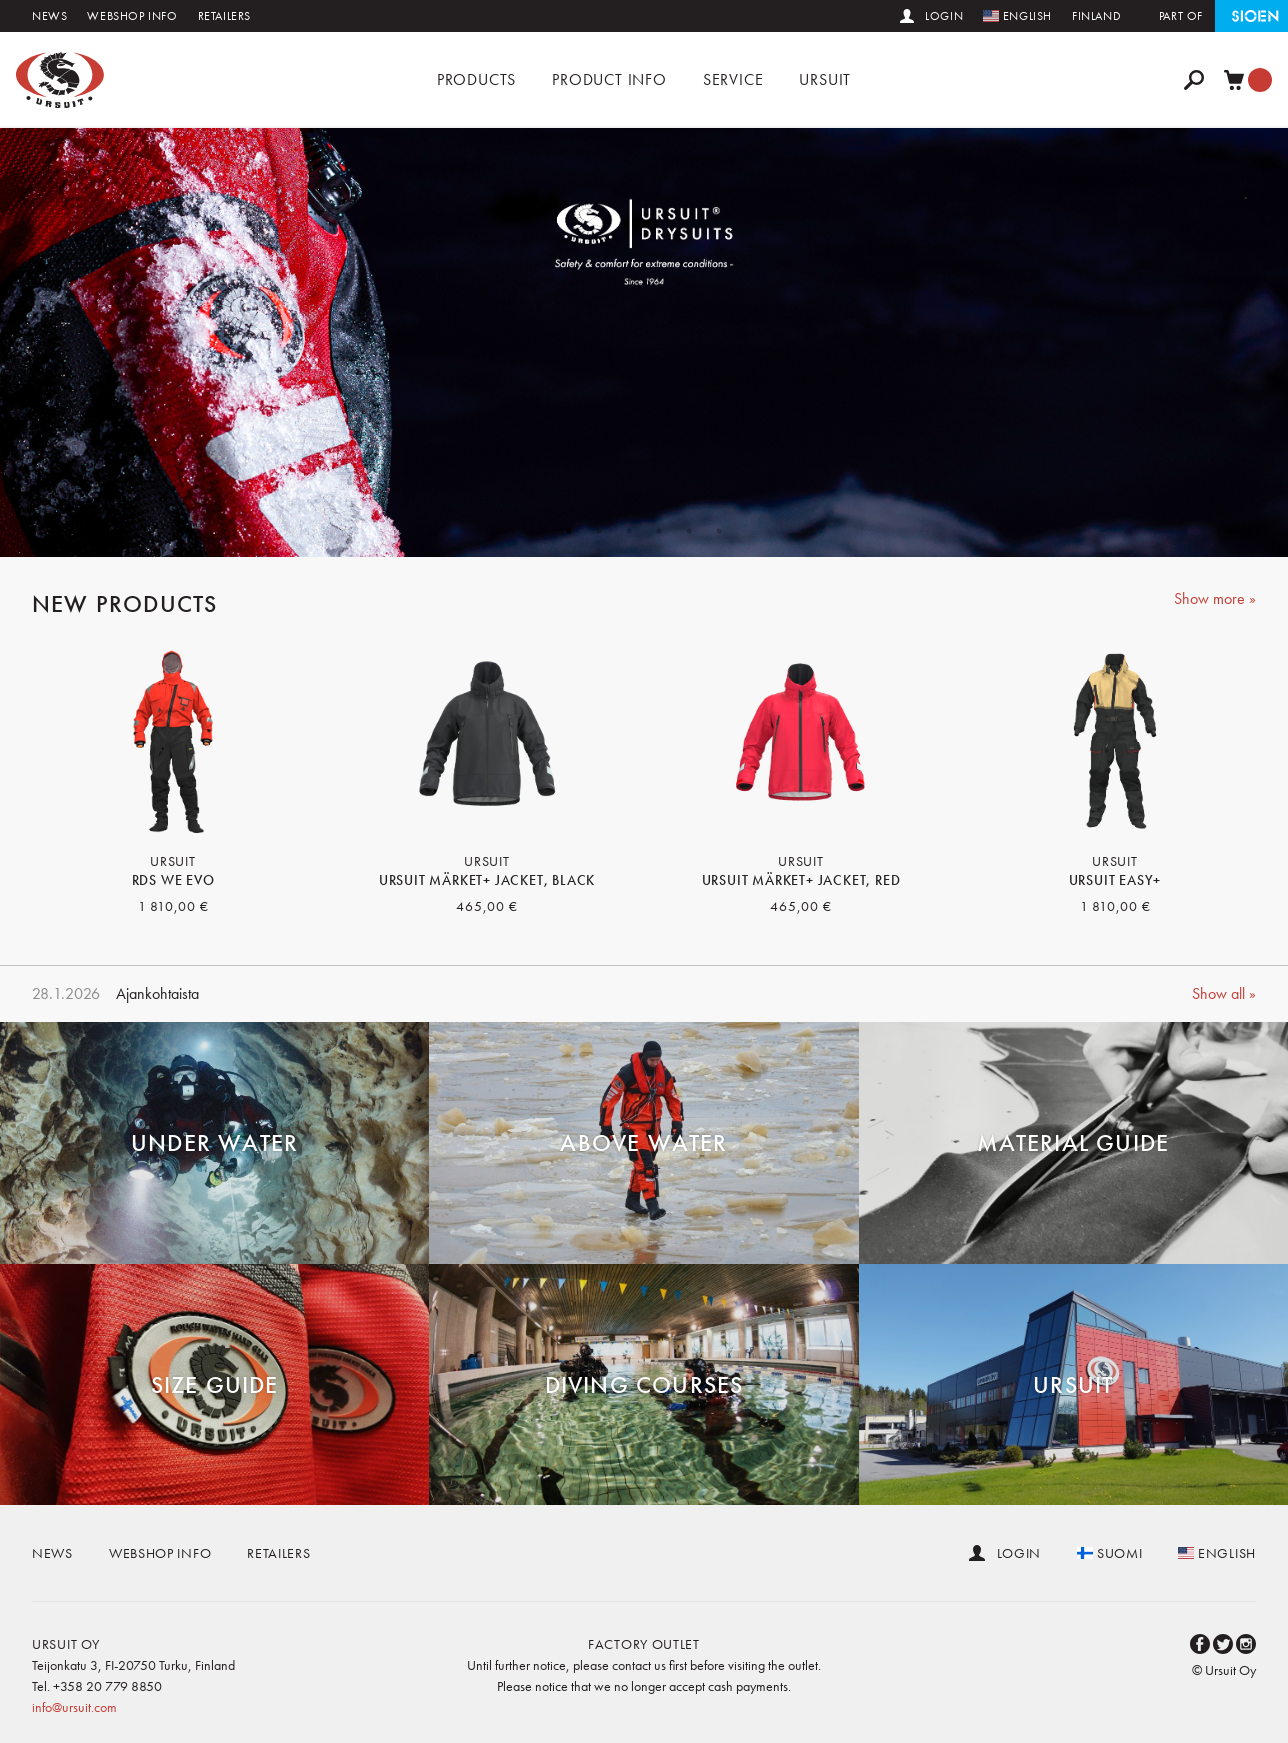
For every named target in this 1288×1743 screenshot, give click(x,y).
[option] (644, 342)
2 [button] (599, 531)
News (49, 16)
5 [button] (689, 531)
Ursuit (825, 79)
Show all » (1224, 993)
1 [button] (569, 531)
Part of (1181, 16)
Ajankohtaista (157, 993)
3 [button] (629, 531)
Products (476, 79)
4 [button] (659, 531)
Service (733, 79)
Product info (609, 79)
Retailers (224, 16)
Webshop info (132, 16)
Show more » (1215, 599)
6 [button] (719, 531)
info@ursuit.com (74, 1707)
